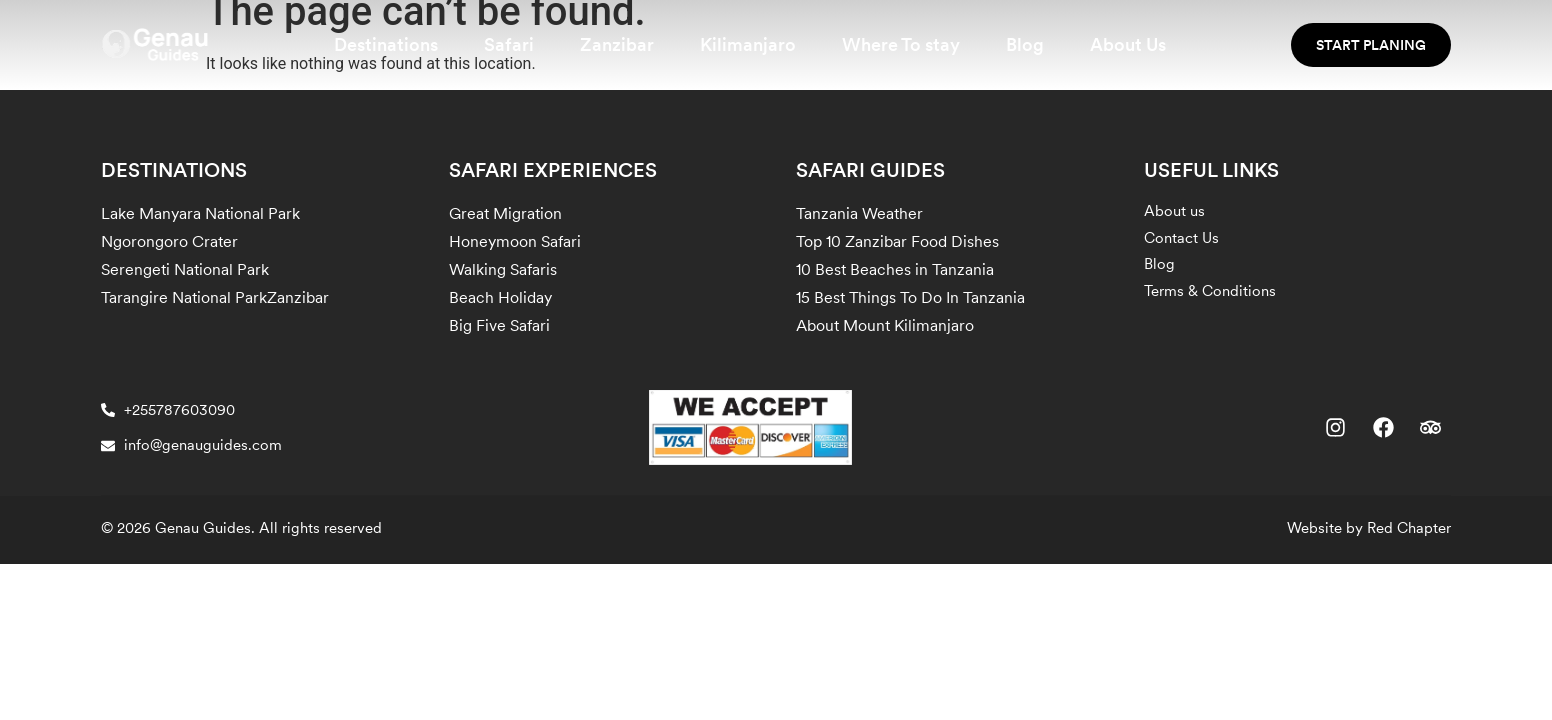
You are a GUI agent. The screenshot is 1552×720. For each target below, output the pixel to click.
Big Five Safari (499, 325)
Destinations (386, 44)
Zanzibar (617, 44)
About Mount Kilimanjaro (885, 325)
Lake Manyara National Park (200, 213)
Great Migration (505, 213)
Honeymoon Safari (515, 241)
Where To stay (901, 44)
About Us (1128, 44)
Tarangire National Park (184, 297)
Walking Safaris (503, 269)
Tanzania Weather (859, 213)
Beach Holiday (500, 297)
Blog (1025, 44)
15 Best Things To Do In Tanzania (910, 297)
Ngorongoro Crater (169, 241)
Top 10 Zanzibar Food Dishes (897, 241)
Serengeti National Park (185, 269)
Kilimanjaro (748, 44)
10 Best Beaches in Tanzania (895, 269)
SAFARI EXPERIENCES (553, 170)
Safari (509, 44)
